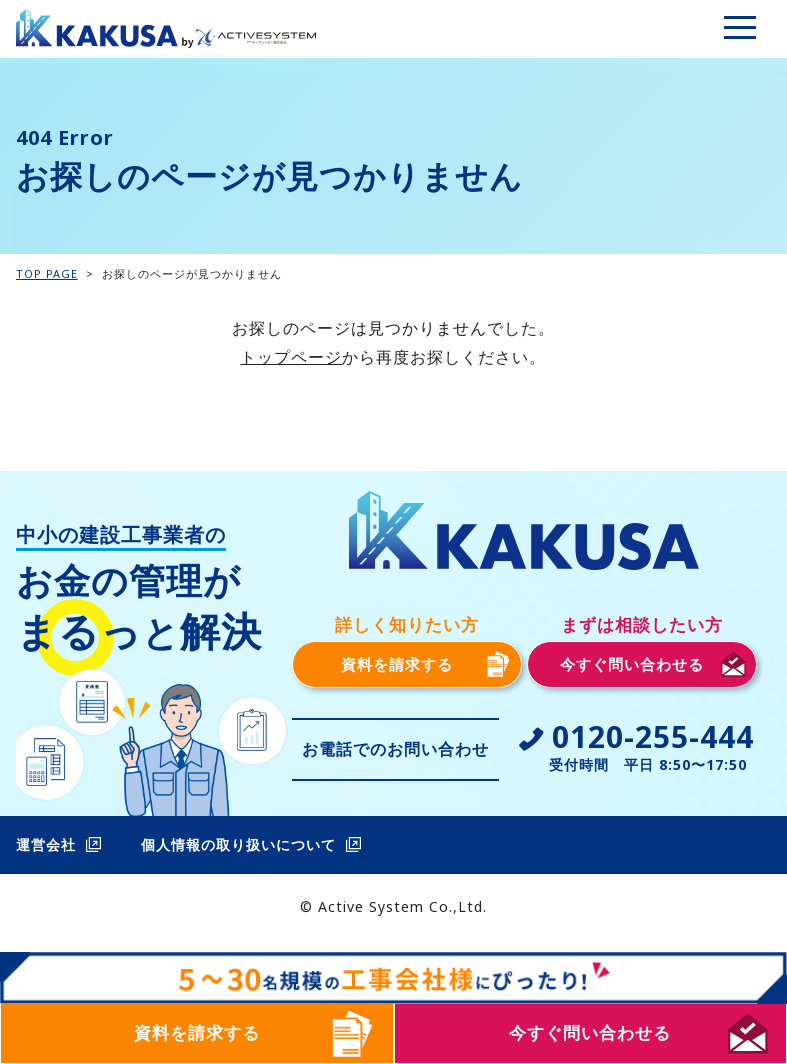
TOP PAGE (47, 273)
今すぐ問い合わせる (590, 1032)
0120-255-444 (653, 736)
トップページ (291, 357)
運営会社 (46, 844)
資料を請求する (197, 1032)
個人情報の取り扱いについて (238, 844)
